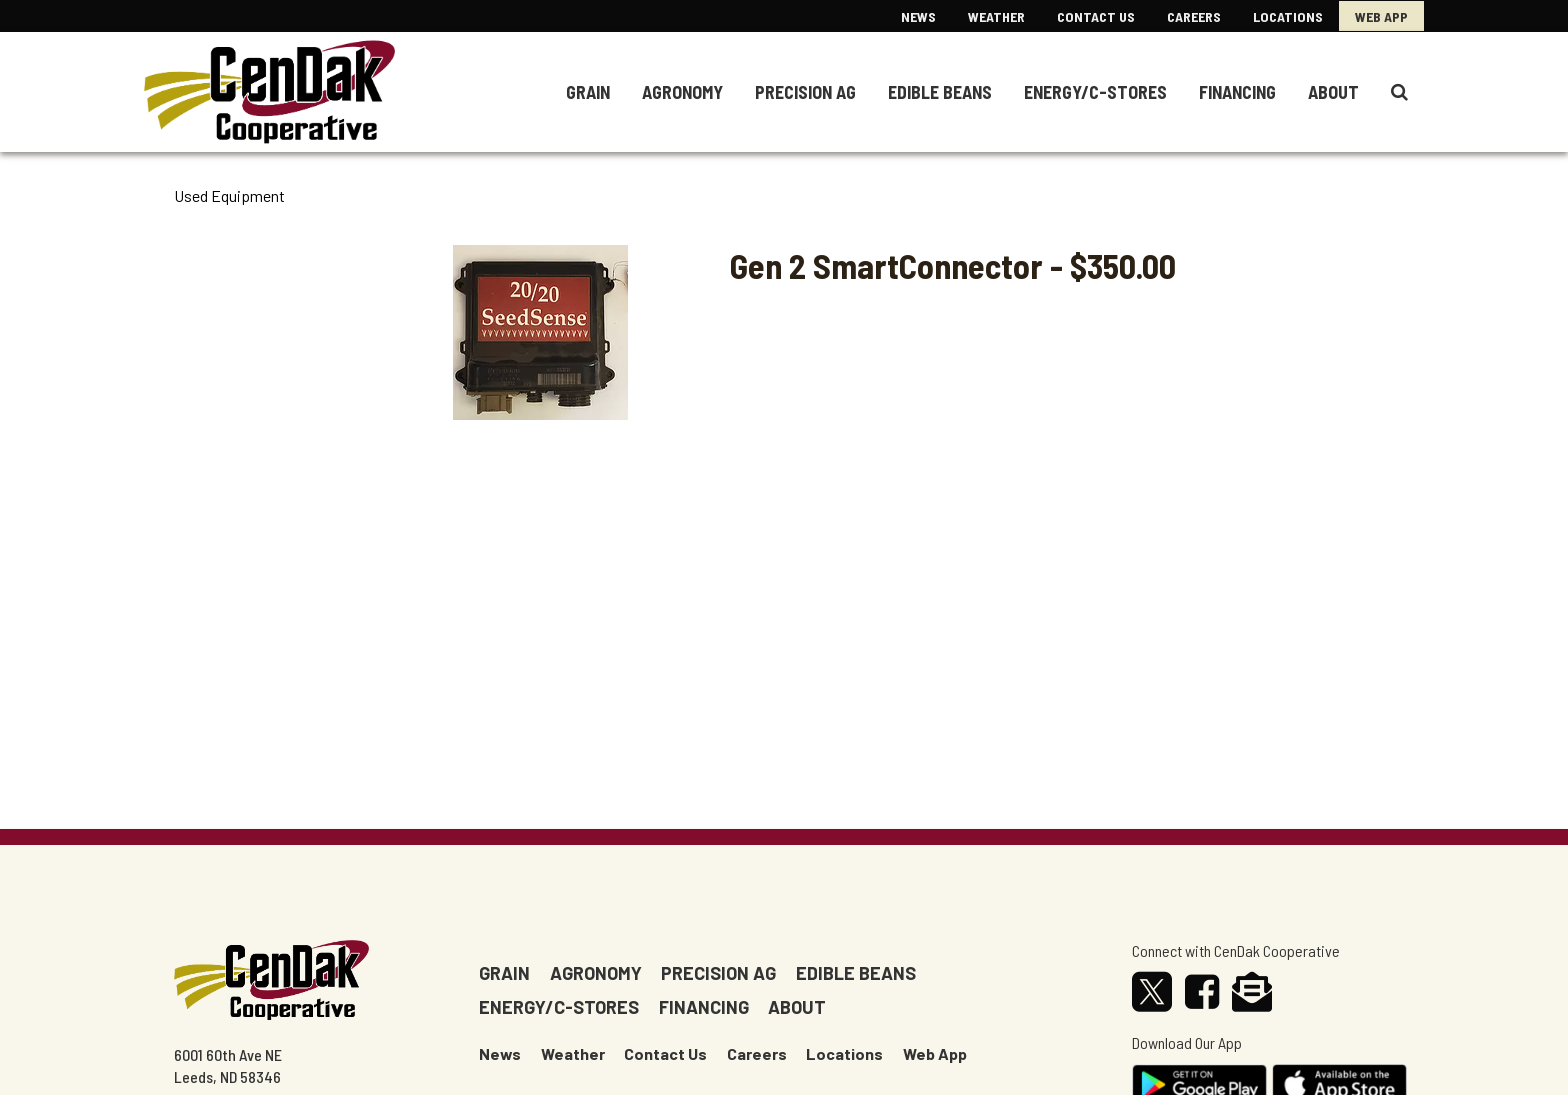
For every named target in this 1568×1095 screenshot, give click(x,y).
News (918, 16)
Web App (1381, 16)
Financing (1237, 92)
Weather (996, 16)
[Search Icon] (1399, 92)
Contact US (1096, 16)
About (1333, 92)
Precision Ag (805, 92)
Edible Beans (940, 92)
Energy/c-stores (559, 1007)
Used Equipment (229, 196)
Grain (588, 92)
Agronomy (682, 92)
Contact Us (665, 1053)
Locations (1288, 16)
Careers (1194, 16)
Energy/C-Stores (1095, 92)
